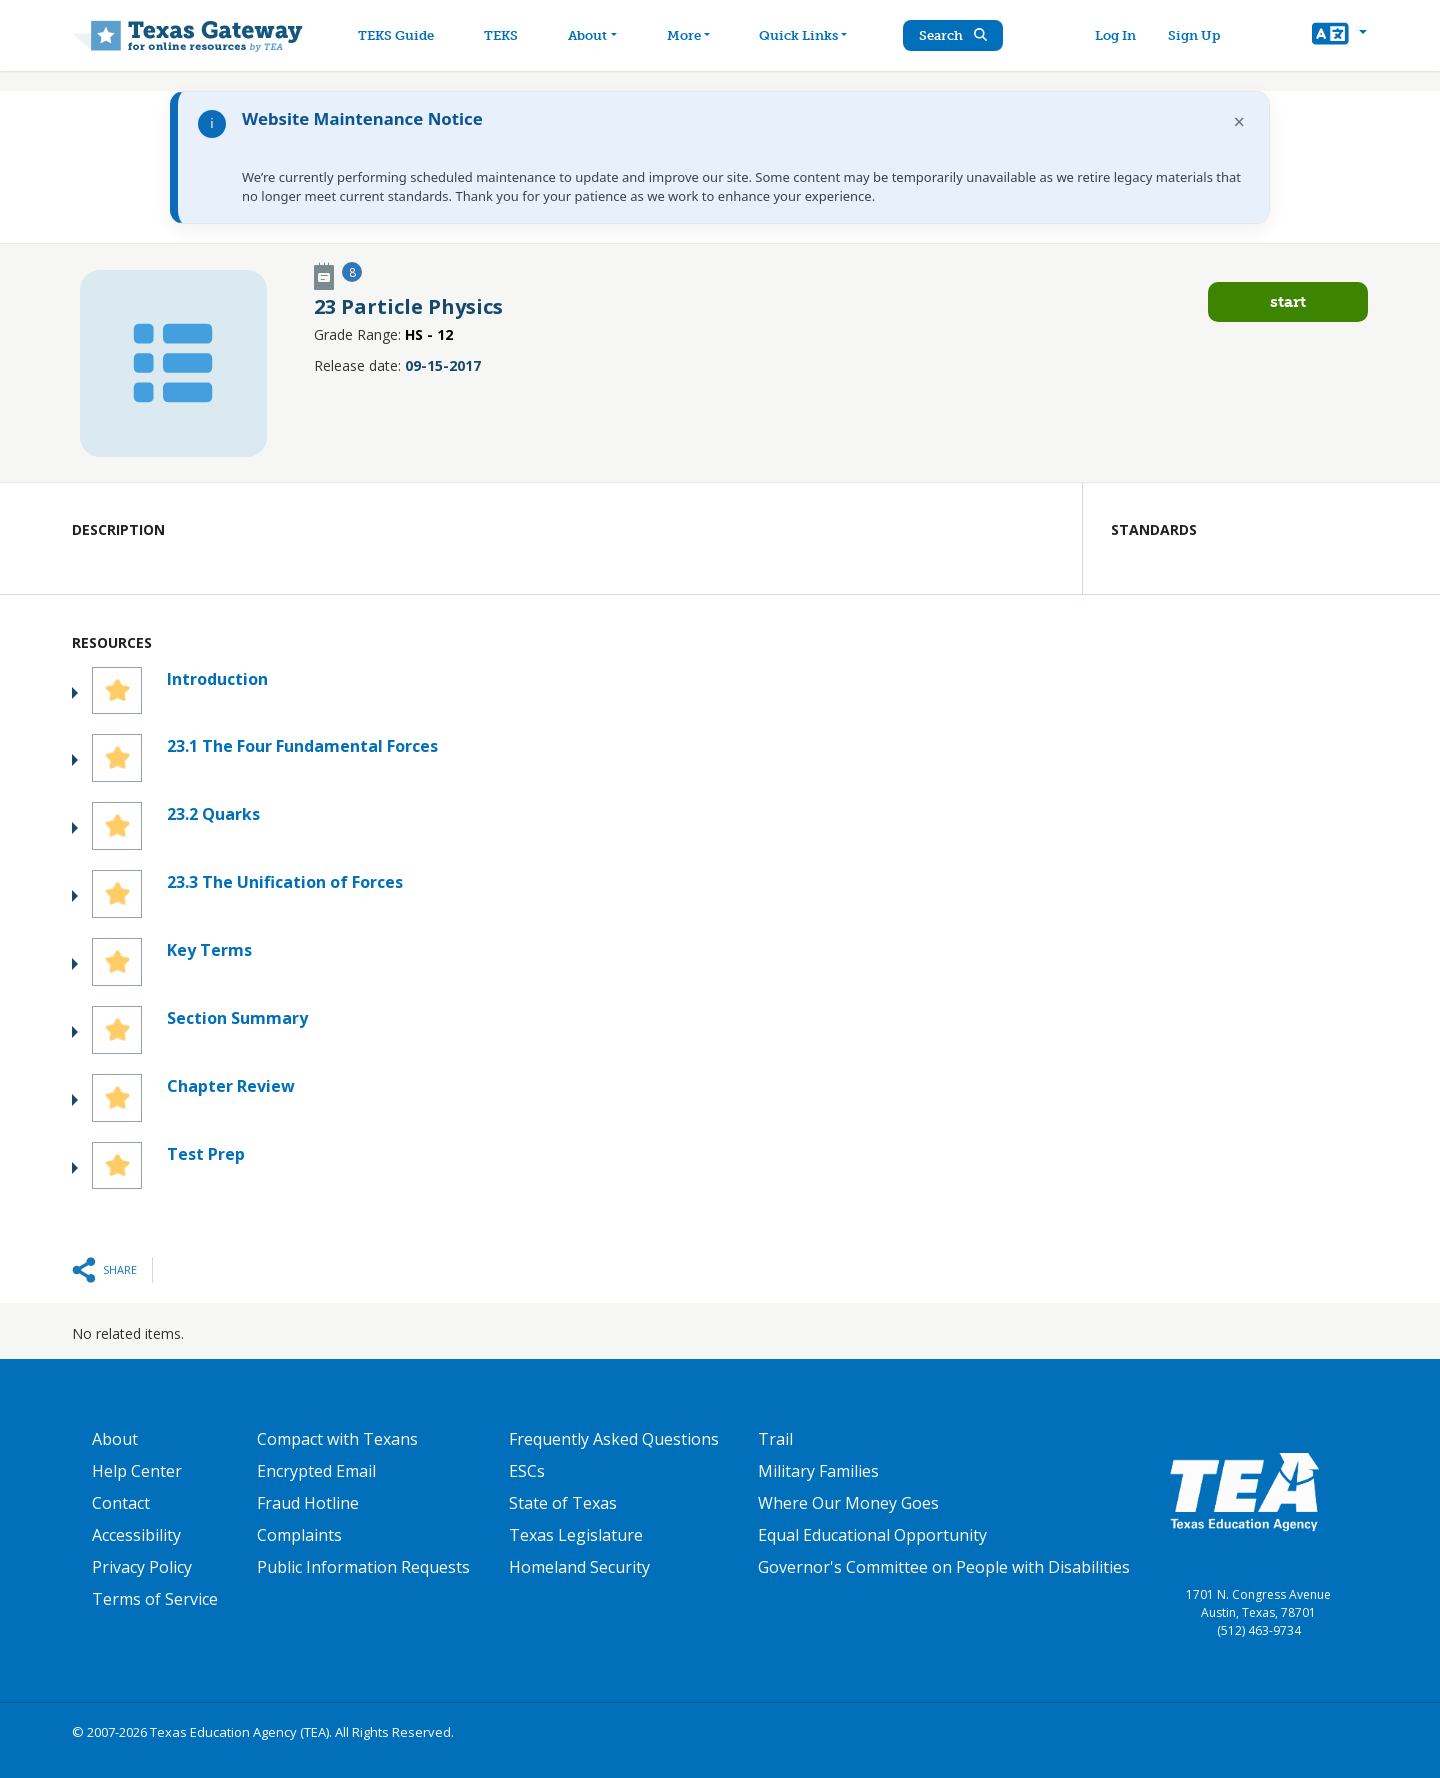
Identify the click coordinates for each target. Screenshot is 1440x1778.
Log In (1115, 35)
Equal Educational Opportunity (872, 1535)
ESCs (527, 1471)
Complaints (299, 1535)
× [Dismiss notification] (1239, 121)
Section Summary (237, 1018)
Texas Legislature (576, 1535)
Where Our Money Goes (848, 1503)
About (115, 1439)
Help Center (137, 1471)
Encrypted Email (316, 1471)
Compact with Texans (337, 1439)
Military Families (818, 1471)
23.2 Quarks (213, 814)
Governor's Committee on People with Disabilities (944, 1567)
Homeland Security (579, 1567)
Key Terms (209, 950)
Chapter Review (231, 1086)
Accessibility (136, 1535)
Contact (121, 1503)
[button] (1339, 36)
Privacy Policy (142, 1567)
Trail (775, 1439)
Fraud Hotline (308, 1503)
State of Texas (563, 1503)
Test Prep (206, 1154)
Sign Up (1194, 35)
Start (1288, 301)
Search (955, 35)
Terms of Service (155, 1599)
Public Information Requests (363, 1567)
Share (120, 1269)
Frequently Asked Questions (614, 1439)
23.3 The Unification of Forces (285, 882)
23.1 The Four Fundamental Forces (302, 746)
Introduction (217, 679)
